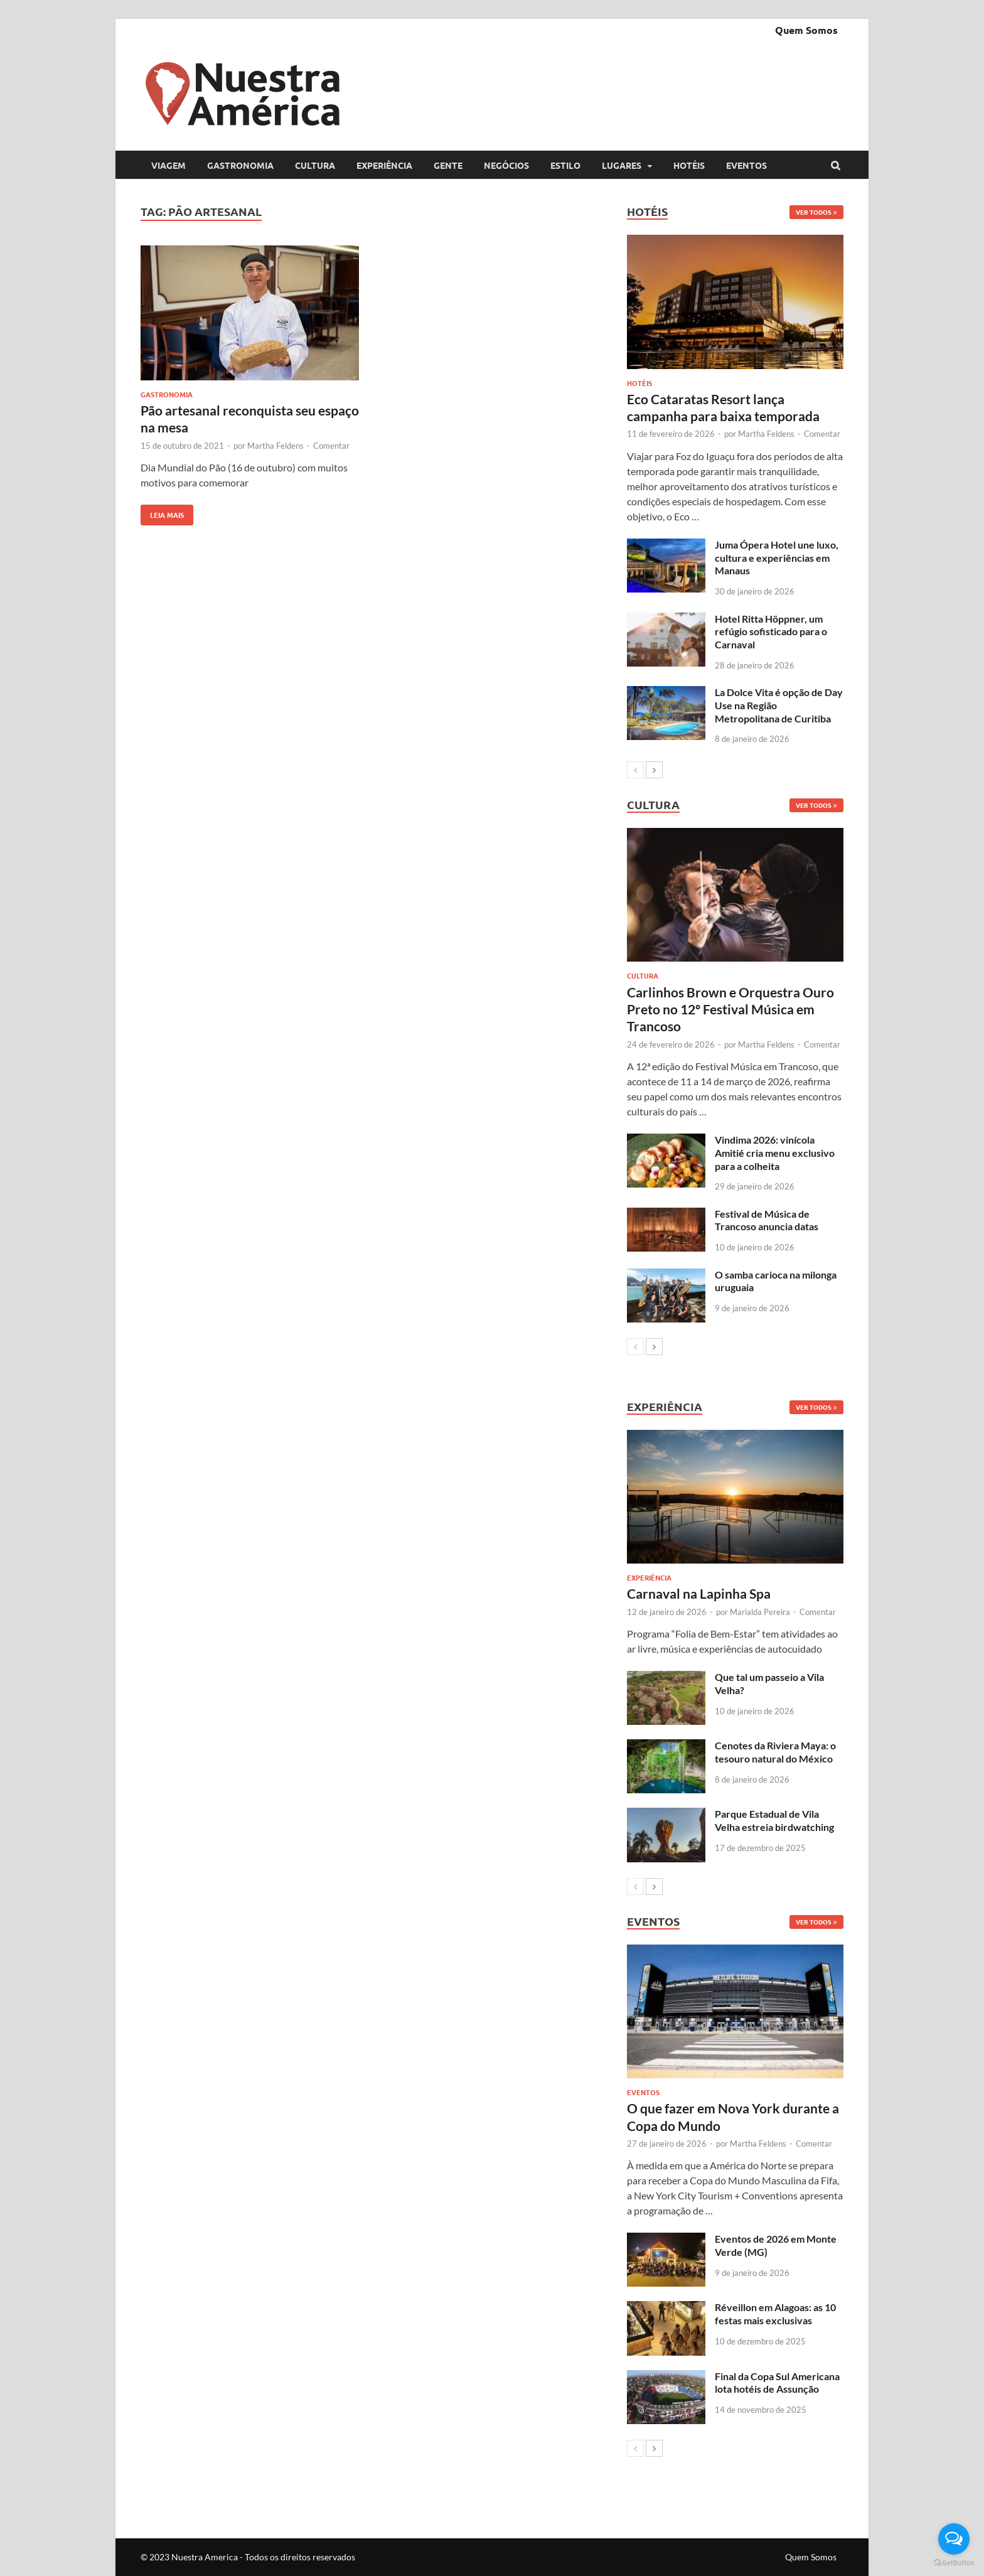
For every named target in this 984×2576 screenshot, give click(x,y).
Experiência (384, 165)
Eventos (746, 165)
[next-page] (654, 769)
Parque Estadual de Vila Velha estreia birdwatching (774, 1820)
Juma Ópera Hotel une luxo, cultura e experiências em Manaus (776, 558)
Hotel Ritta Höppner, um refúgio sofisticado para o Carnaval (771, 632)
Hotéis (689, 165)
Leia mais (162, 512)
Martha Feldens (275, 446)
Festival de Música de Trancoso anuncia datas (766, 1220)
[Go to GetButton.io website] (954, 2563)
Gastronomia (240, 165)
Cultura (315, 165)
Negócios (506, 165)
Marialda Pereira (760, 1612)
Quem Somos (806, 29)
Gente (448, 165)
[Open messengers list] (954, 2539)
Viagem (168, 165)
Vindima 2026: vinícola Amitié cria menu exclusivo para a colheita (775, 1153)
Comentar (331, 446)
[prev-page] (635, 769)
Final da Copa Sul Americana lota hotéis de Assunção (777, 2382)
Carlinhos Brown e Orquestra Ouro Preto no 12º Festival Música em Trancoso (730, 1009)
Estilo (565, 165)
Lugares (621, 165)
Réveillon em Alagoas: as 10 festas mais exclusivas (775, 2313)
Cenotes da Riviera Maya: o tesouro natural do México (775, 1751)
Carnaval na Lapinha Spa (699, 1593)
